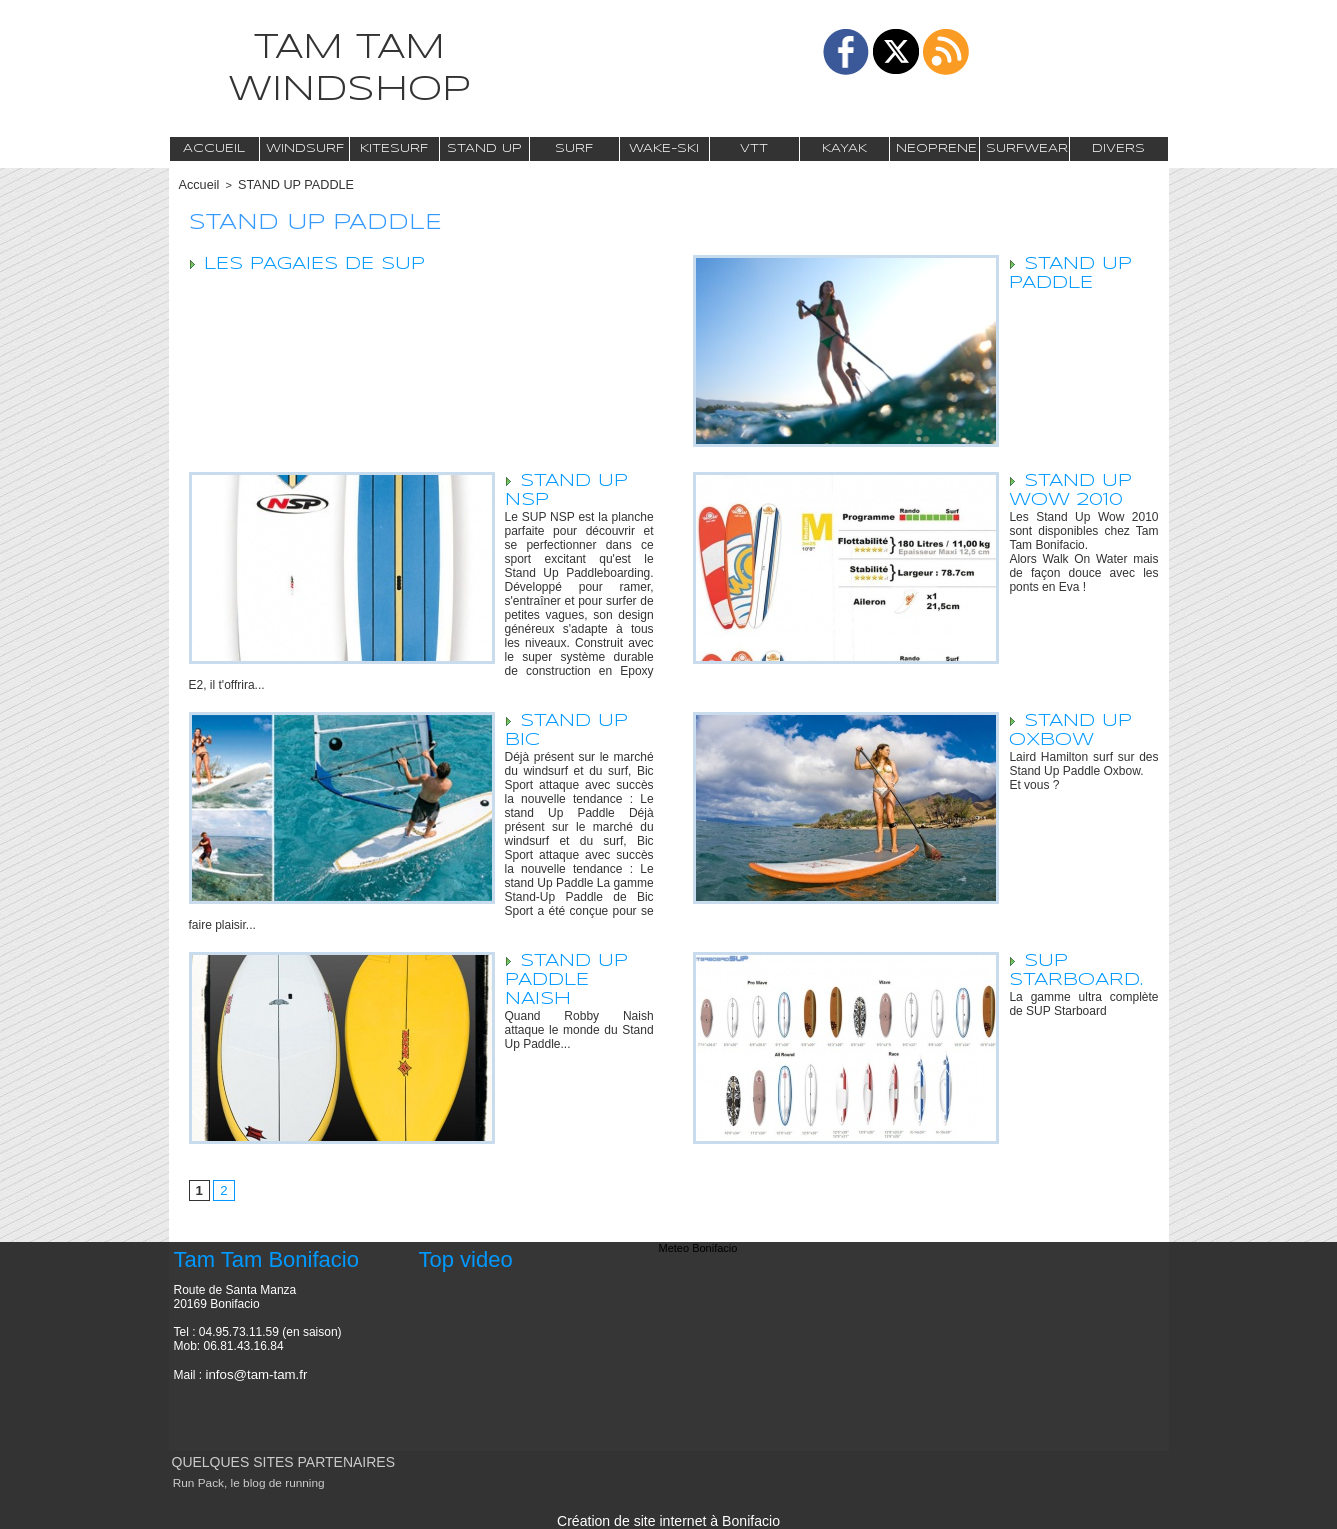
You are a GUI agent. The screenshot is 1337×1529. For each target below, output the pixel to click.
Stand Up (484, 148)
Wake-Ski (664, 148)
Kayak (844, 148)
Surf (574, 148)
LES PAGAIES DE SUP (317, 262)
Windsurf (305, 148)
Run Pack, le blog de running (242, 1481)
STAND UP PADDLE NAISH (568, 978)
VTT (754, 148)
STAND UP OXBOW (1072, 728)
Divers (1118, 148)
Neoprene (936, 148)
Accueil (214, 148)
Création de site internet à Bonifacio (668, 1517)
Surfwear (1027, 148)
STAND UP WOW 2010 (1072, 488)
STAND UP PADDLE (283, 184)
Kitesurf (394, 148)
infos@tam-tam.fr (252, 1373)
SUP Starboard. (1077, 968)
